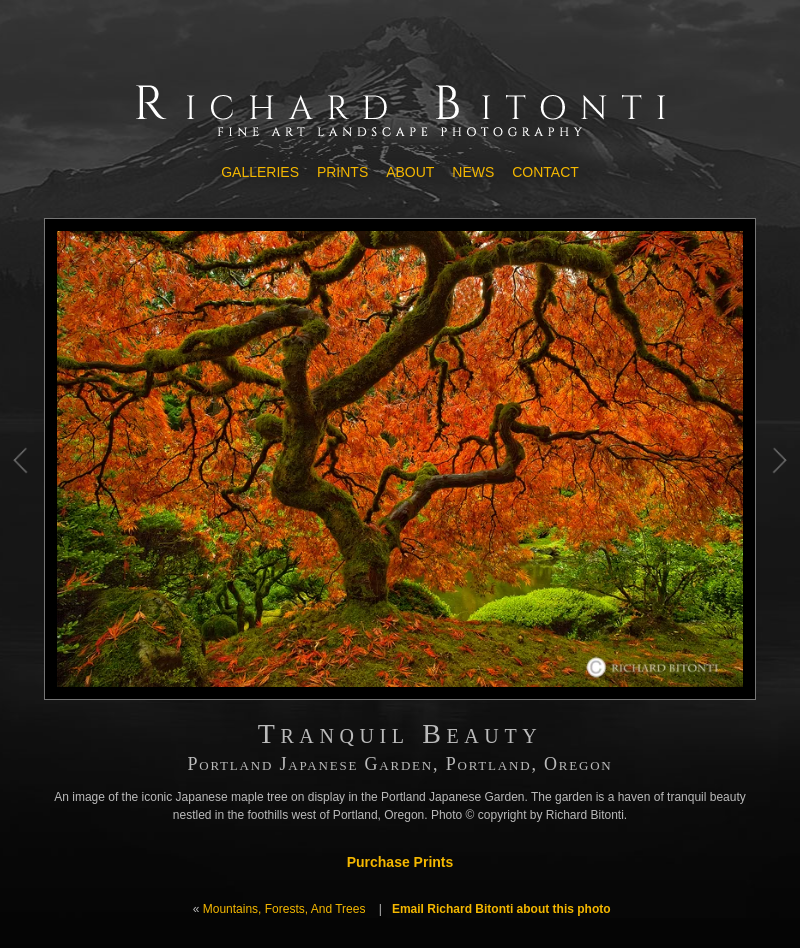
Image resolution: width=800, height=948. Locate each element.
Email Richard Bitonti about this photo (501, 909)
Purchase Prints (400, 862)
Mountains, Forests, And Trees (284, 909)
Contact (545, 172)
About (410, 172)
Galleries (260, 172)
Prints (342, 172)
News (473, 172)
